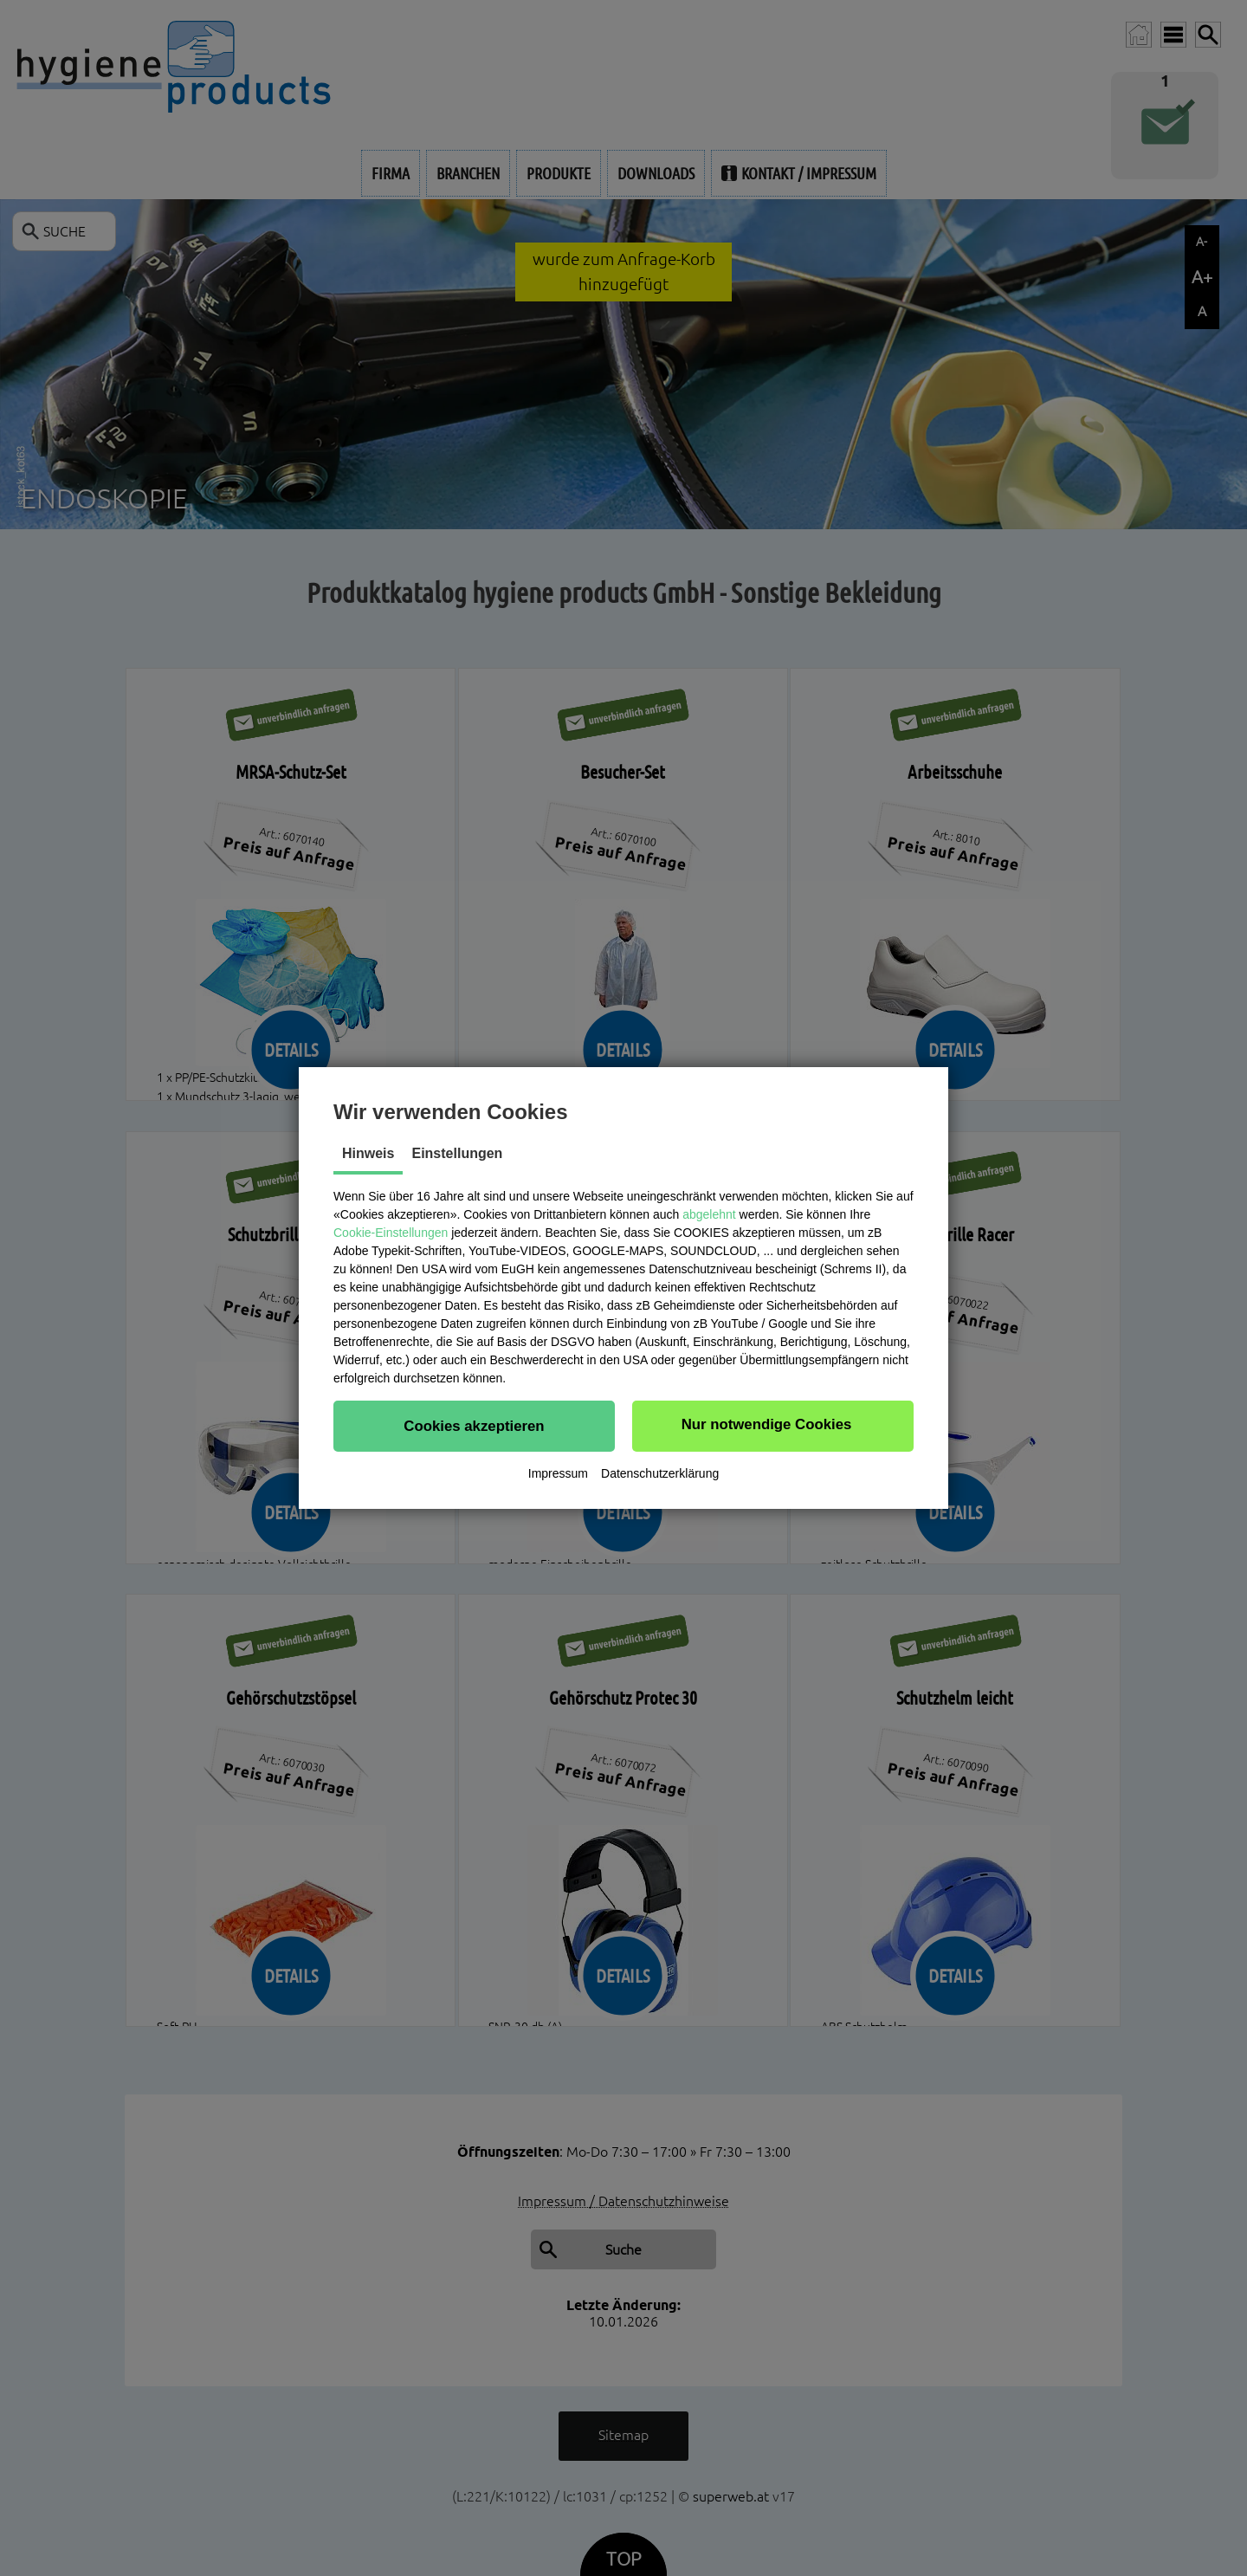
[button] (474, 1426)
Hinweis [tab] (368, 1153)
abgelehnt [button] (709, 1214)
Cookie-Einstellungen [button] (390, 1232)
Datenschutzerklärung (660, 1473)
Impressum (558, 1473)
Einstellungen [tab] (456, 1153)
